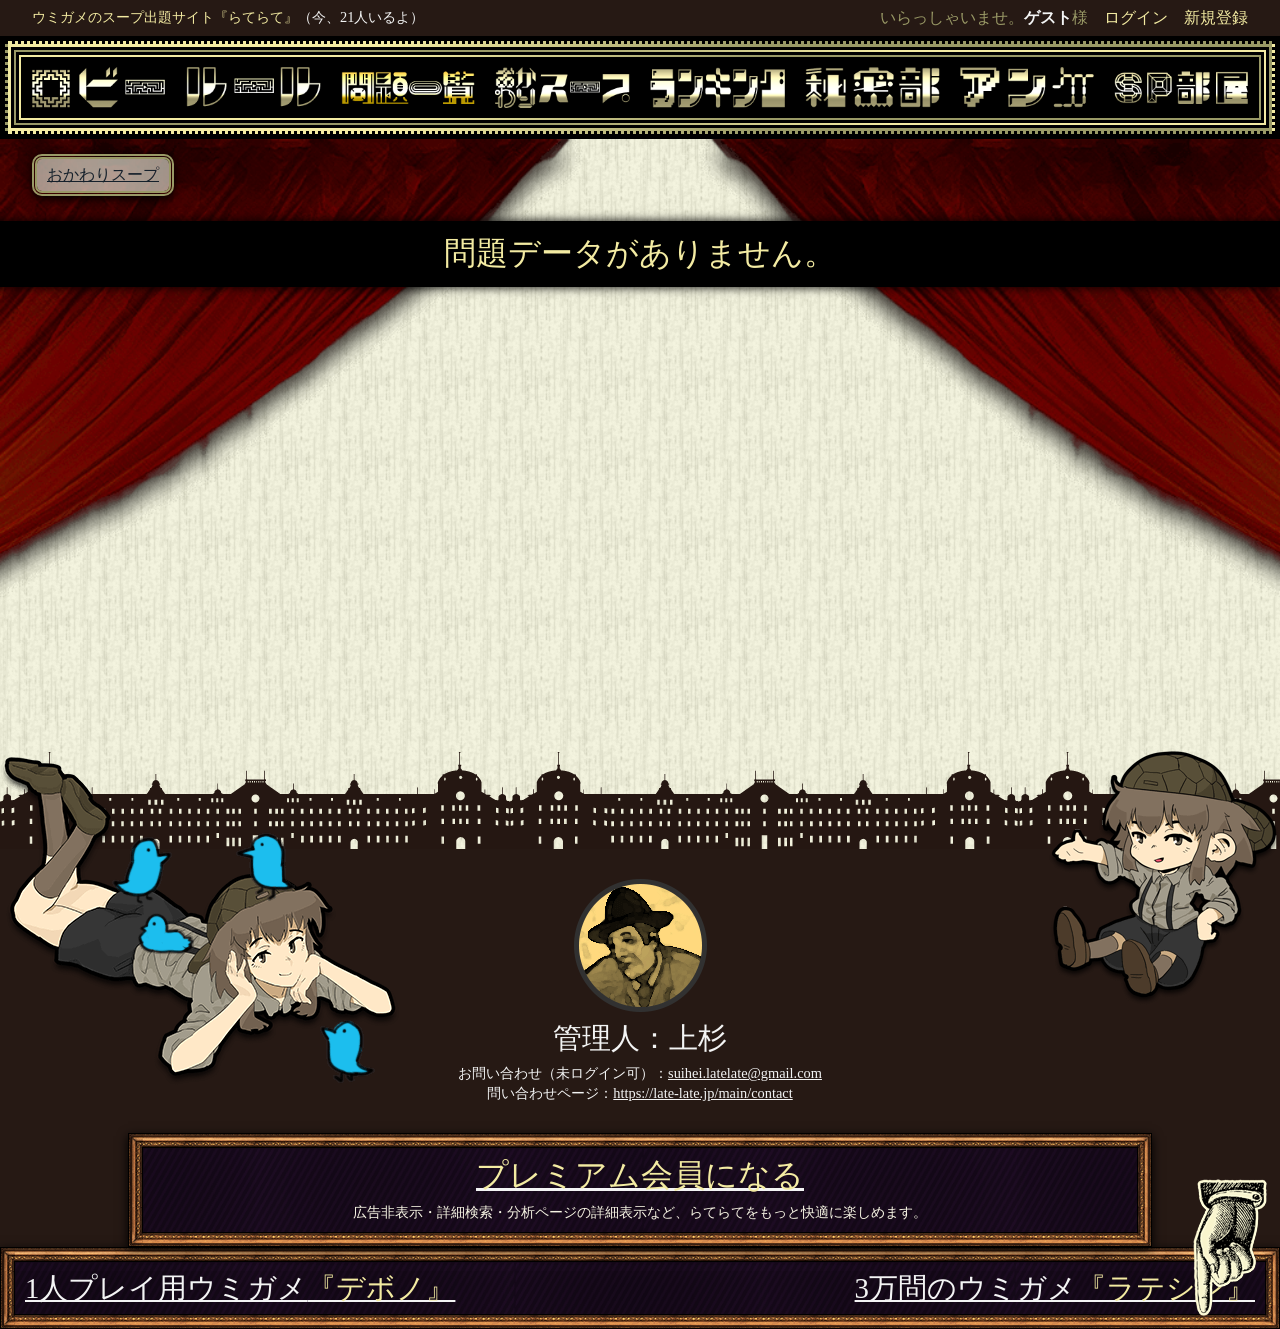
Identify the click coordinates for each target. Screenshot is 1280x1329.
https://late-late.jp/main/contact (702, 1093)
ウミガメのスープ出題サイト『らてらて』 (165, 17)
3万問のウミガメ (1055, 1288)
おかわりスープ (103, 174)
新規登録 (1216, 17)
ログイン (1136, 17)
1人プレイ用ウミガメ (240, 1288)
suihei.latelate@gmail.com (745, 1073)
